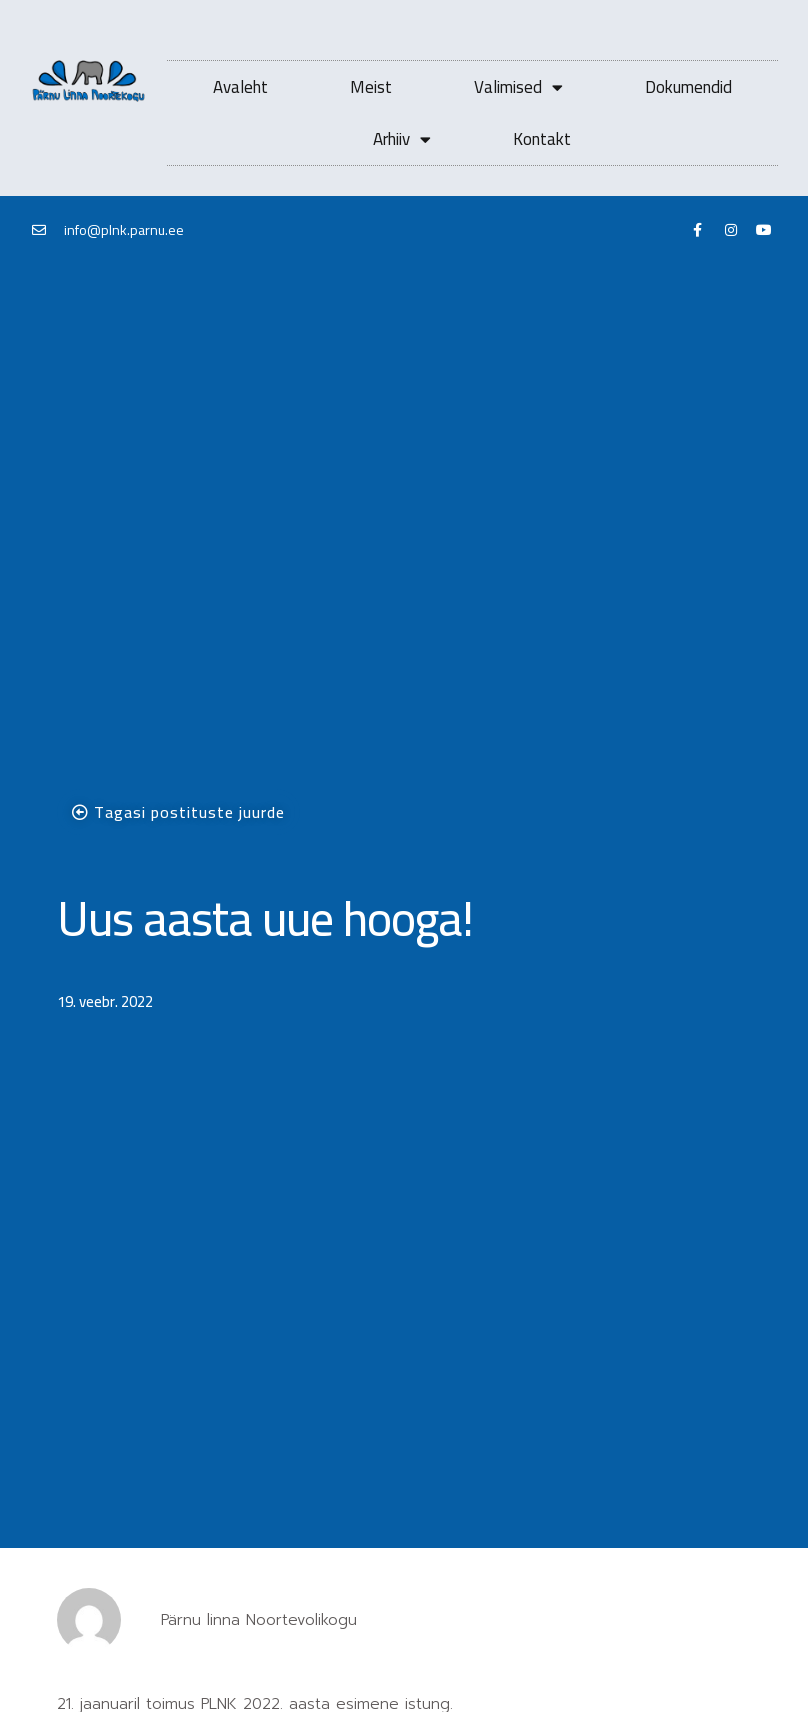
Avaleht (240, 87)
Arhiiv (402, 139)
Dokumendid (688, 87)
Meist (371, 87)
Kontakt (542, 139)
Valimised (518, 87)
